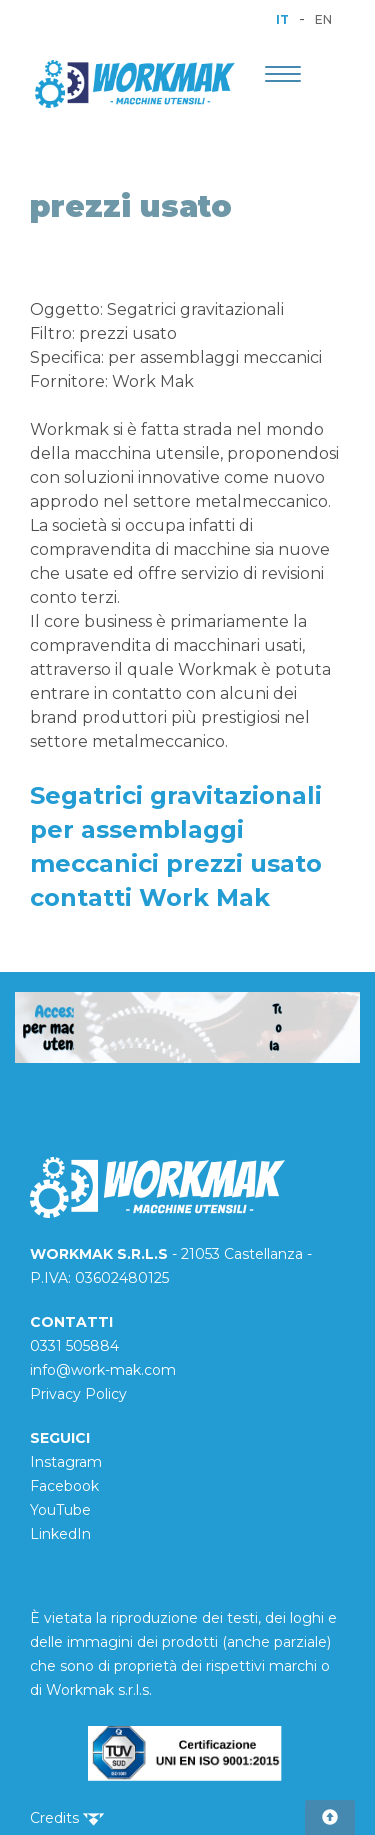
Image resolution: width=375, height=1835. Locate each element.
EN (323, 19)
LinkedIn (60, 1534)
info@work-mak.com (103, 1370)
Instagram (66, 1462)
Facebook (64, 1486)
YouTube (60, 1510)
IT (282, 19)
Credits (67, 1818)
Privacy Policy (78, 1394)
